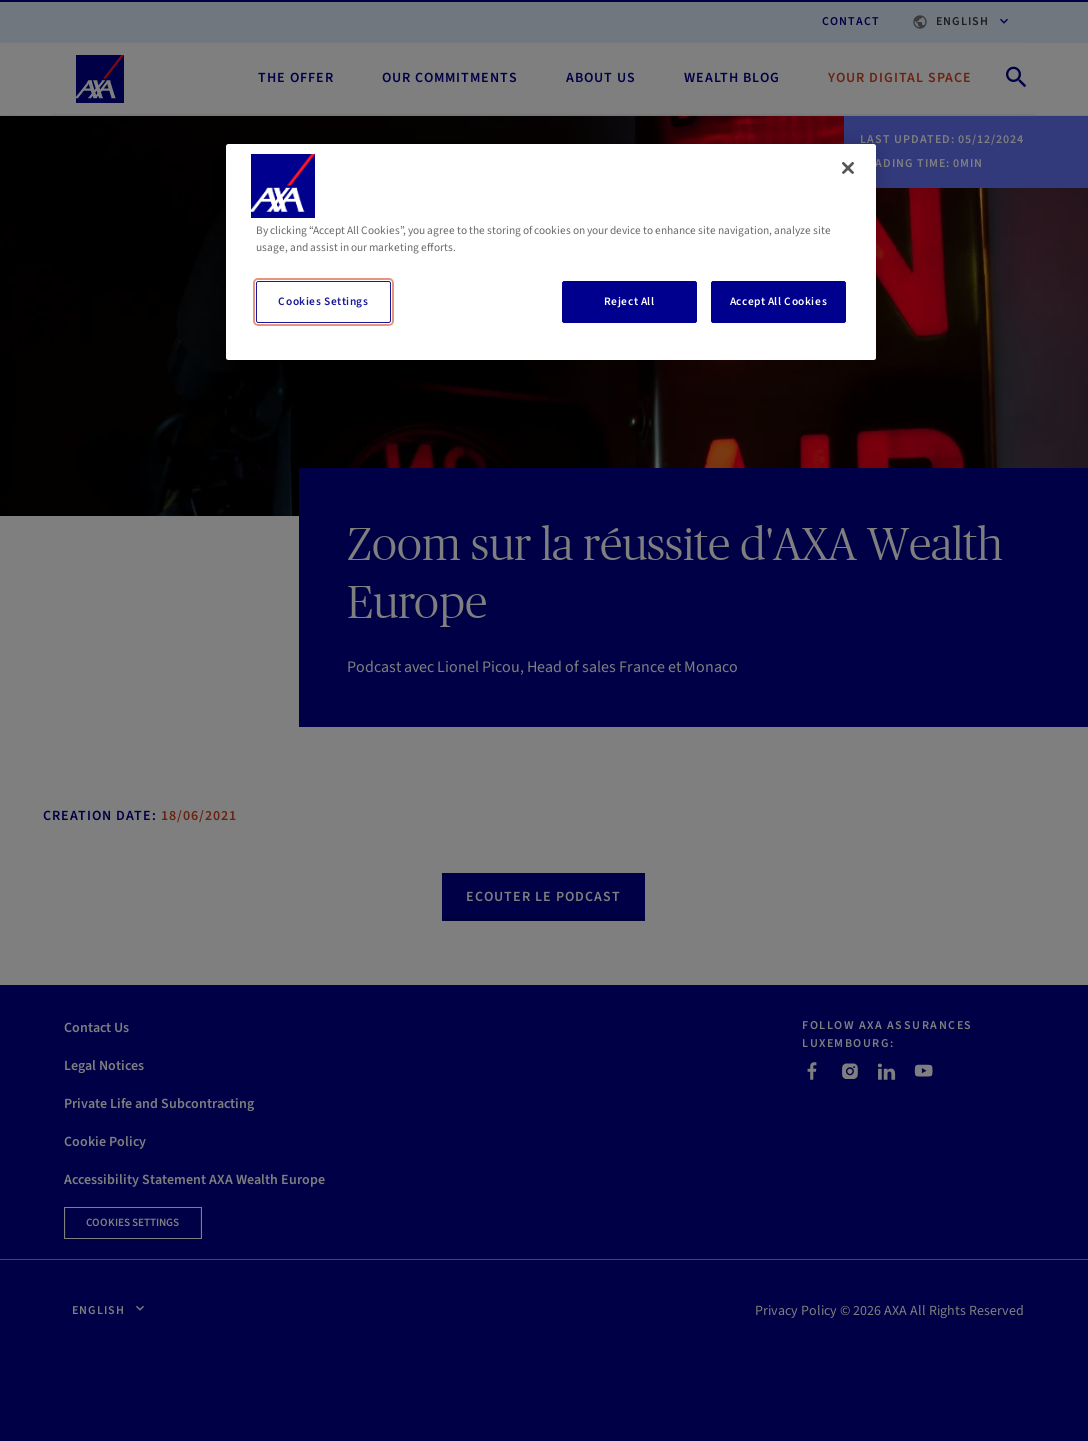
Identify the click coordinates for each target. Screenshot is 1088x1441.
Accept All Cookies (778, 301)
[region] (551, 252)
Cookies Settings (323, 301)
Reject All (629, 301)
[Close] (848, 168)
